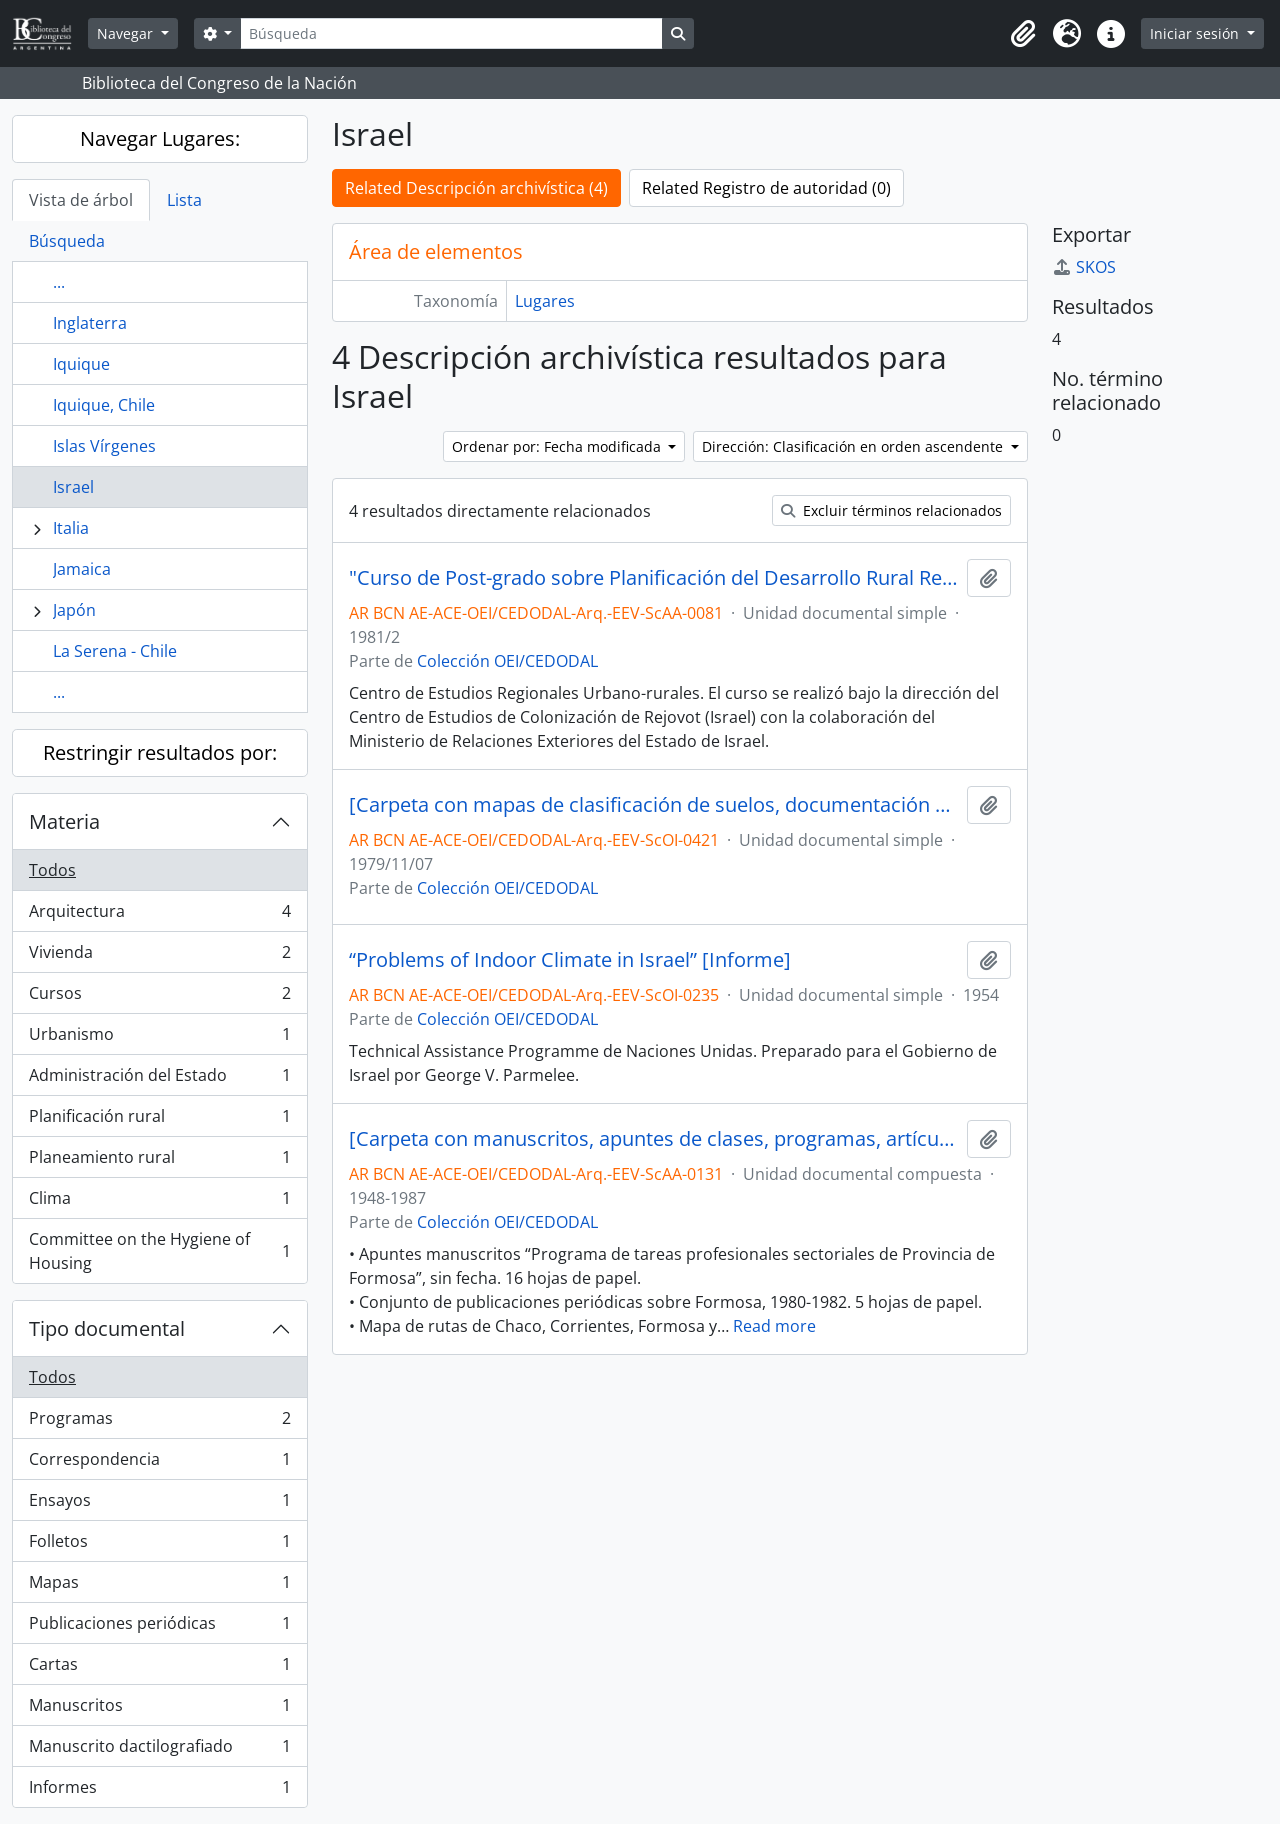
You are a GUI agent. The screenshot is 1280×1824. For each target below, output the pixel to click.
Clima (159, 1202)
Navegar (127, 33)
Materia (64, 821)
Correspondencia (159, 1463)
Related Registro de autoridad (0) (766, 188)
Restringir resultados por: (160, 752)
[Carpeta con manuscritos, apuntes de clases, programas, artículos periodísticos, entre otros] (654, 1139)
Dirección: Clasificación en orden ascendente (854, 446)
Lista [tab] (184, 200)
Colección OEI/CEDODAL (507, 661)
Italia (71, 528)
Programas (159, 1422)
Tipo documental (107, 1328)
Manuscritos (159, 1709)
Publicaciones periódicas (159, 1627)
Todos (52, 870)
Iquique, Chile (104, 405)
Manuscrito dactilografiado (159, 1750)
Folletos (159, 1545)
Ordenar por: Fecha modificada (558, 446)
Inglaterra (90, 323)
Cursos (159, 997)
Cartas (159, 1668)
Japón (74, 610)
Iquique (81, 364)
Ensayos (159, 1504)
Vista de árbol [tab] (81, 200)
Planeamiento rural (159, 1161)
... (59, 282)
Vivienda (159, 956)
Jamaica (82, 569)
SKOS (1084, 267)
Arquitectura (159, 915)
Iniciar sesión (1196, 33)
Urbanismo (159, 1038)
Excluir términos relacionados (891, 510)
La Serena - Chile (115, 651)
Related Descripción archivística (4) (476, 188)
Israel (73, 487)
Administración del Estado (159, 1079)
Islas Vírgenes (104, 446)
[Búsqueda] (451, 33)
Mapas (159, 1586)
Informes (159, 1791)
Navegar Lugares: (160, 138)
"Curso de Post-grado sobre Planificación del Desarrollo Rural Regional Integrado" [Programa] (654, 578)
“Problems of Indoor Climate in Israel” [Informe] (570, 960)
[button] (1023, 34)
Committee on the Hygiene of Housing (159, 1251)
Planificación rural (159, 1120)
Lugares (545, 301)
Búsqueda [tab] (67, 241)
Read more (774, 1326)
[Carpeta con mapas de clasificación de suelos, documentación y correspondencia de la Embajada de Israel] (654, 805)
